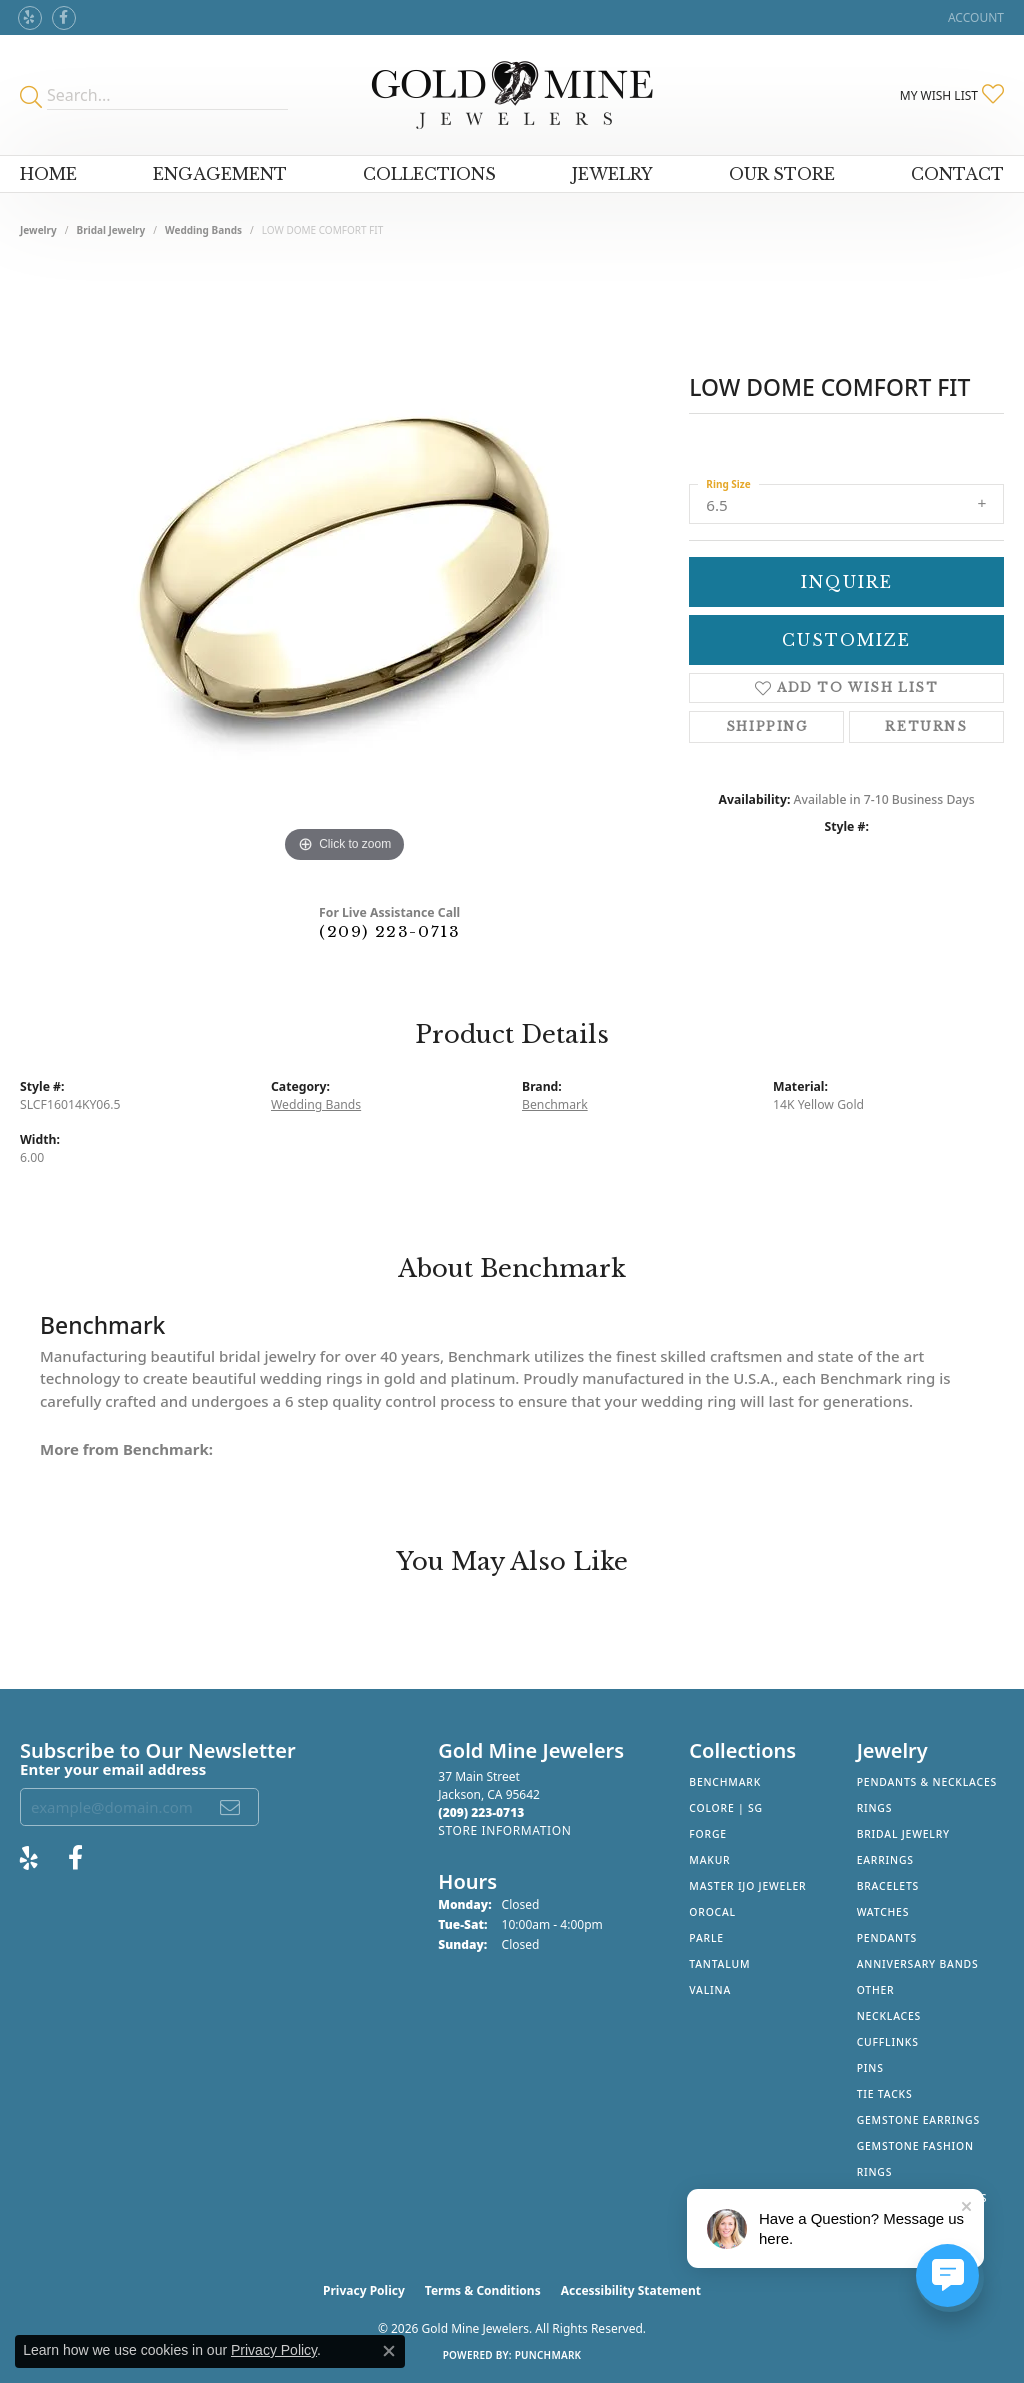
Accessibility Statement (631, 2290)
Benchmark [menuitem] (725, 1782)
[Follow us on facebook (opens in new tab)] (64, 18)
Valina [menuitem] (710, 1990)
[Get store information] (504, 1830)
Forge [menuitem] (708, 1834)
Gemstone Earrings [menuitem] (918, 2120)
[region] (345, 568)
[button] (974, 17)
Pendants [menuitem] (887, 1938)
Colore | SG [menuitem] (726, 1808)
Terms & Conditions (483, 2290)
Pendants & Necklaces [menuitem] (927, 1782)
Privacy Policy (364, 2290)
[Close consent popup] (389, 2351)
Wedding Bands (203, 230)
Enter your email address (113, 1769)
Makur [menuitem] (709, 1860)
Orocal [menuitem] (712, 1912)
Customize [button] (846, 640)
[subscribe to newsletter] (231, 1807)
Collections (429, 174)
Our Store (782, 174)
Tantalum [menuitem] (719, 1964)
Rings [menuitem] (875, 1808)
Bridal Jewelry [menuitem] (903, 1834)
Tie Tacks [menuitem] (885, 2094)
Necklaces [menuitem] (889, 2016)
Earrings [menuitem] (885, 1860)
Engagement (220, 174)
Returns (926, 726)
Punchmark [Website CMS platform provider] (548, 2355)
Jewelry (612, 174)
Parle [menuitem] (706, 1938)
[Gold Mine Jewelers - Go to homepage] (512, 95)
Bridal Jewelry (111, 230)
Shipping (767, 726)
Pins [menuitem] (870, 2068)
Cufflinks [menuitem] (888, 2042)
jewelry (38, 230)
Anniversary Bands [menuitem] (918, 1964)
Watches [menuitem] (883, 1912)
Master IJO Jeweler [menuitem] (747, 1886)
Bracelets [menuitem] (888, 1886)
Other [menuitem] (876, 1990)
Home (48, 174)
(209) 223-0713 (389, 931)
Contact (957, 174)
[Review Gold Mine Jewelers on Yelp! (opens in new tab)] (30, 18)
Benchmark (555, 1104)
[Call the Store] (481, 1812)
